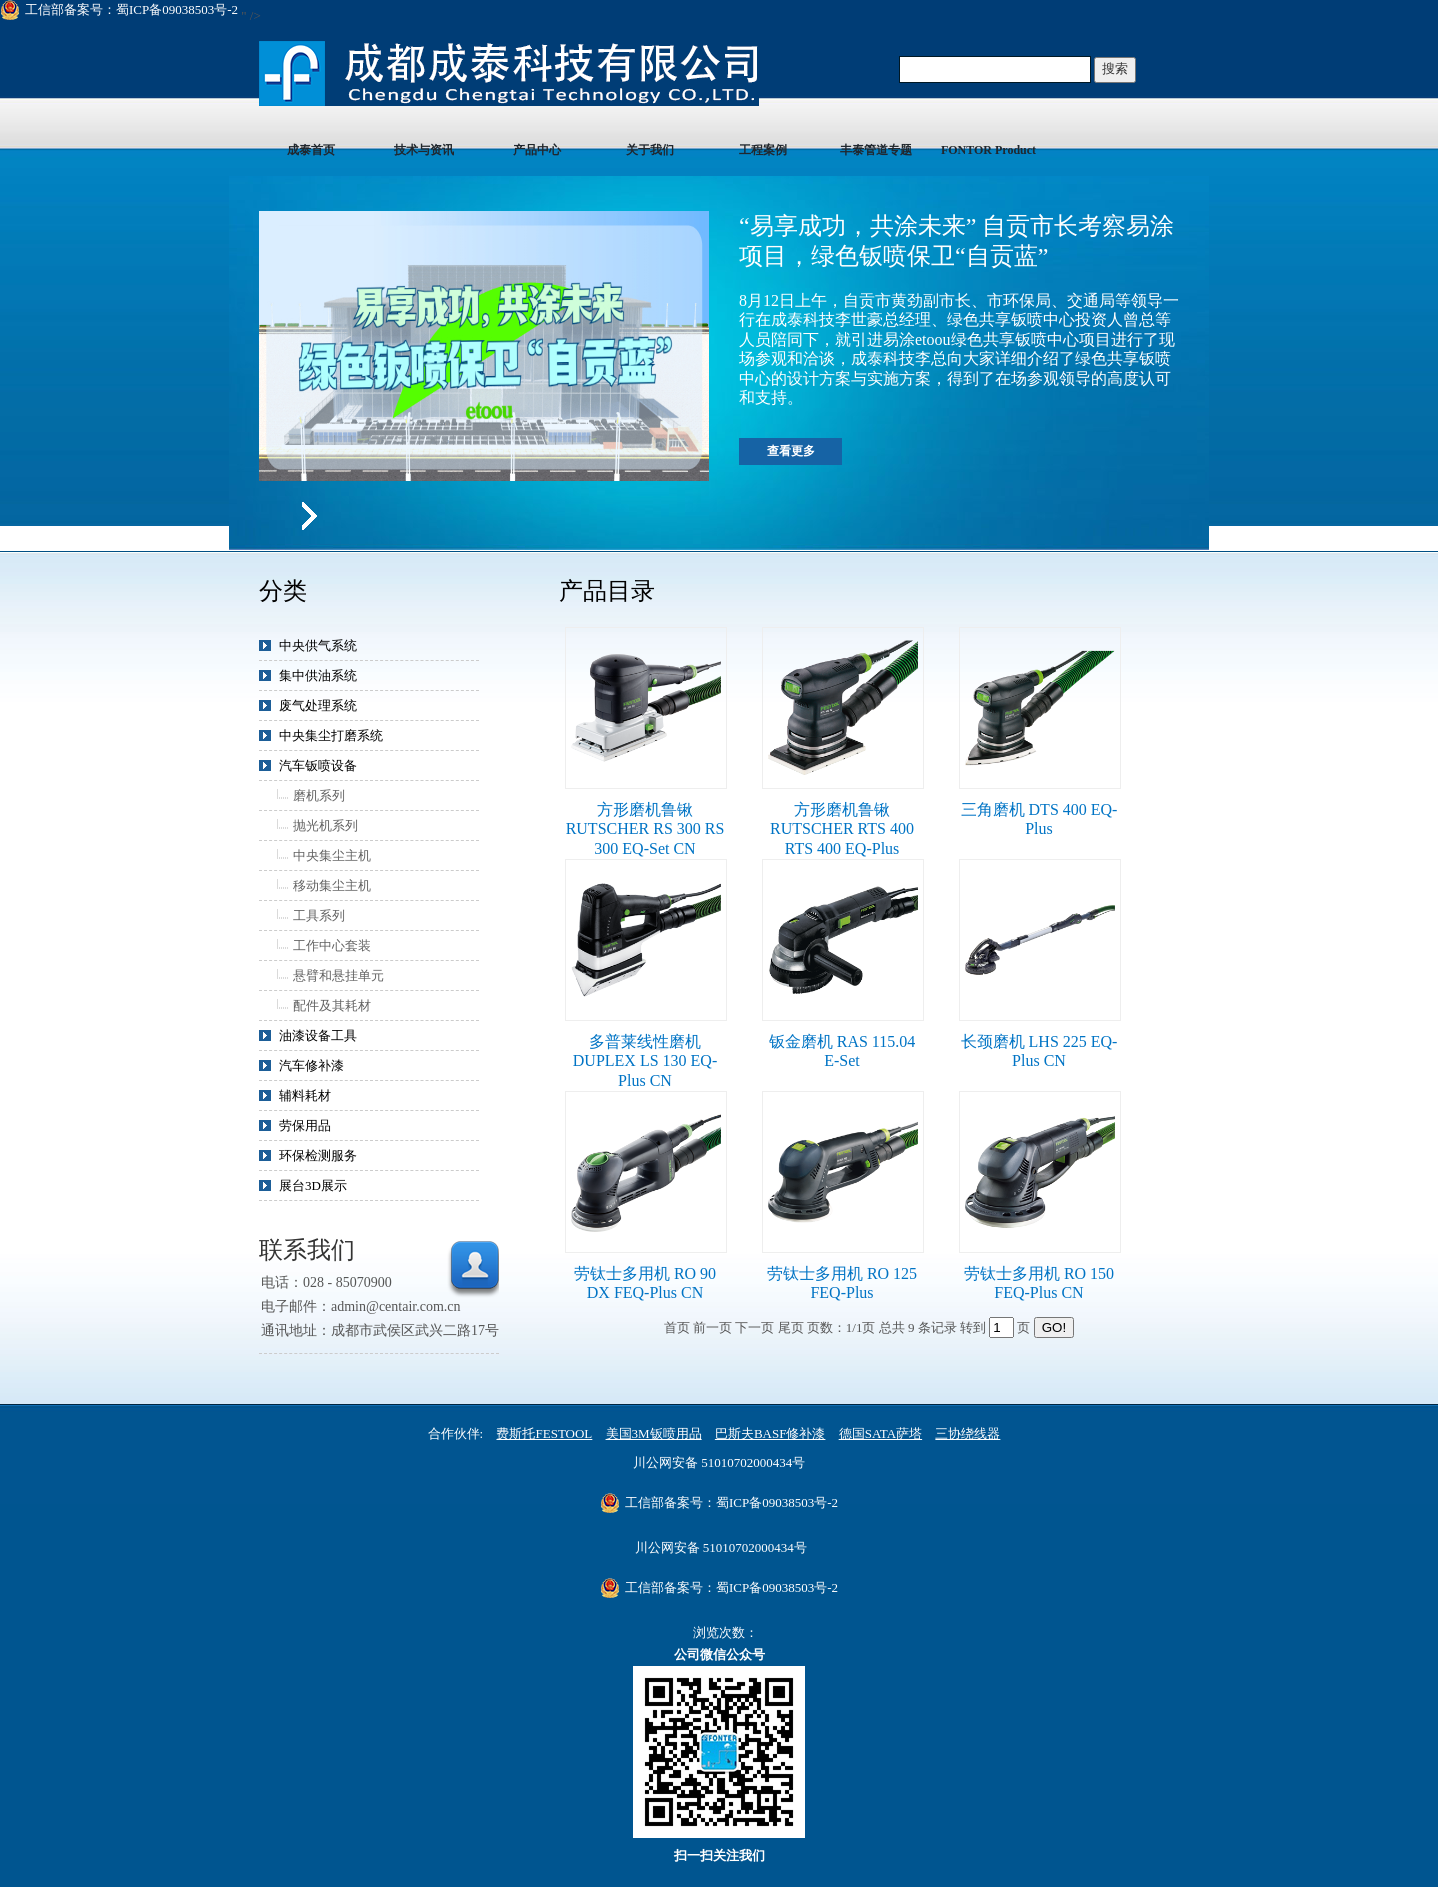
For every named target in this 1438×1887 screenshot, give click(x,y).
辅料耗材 (305, 1095)
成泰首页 (311, 150)
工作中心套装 (332, 945)
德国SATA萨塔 (880, 1433)
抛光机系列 (325, 825)
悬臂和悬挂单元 (338, 975)
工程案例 (763, 150)
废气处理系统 (318, 705)
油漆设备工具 (318, 1035)
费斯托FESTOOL (544, 1433)
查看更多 (791, 451)
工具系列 (319, 915)
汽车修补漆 (311, 1065)
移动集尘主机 (332, 885)
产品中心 (537, 150)
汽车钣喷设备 (318, 765)
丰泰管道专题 (876, 150)
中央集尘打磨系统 (331, 735)
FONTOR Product (988, 150)
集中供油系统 (318, 675)
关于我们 (650, 150)
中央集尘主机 (332, 855)
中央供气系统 (318, 645)
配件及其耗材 (332, 1005)
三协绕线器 (967, 1433)
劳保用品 (305, 1125)
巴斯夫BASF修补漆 (770, 1433)
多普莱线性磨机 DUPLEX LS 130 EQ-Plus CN (645, 1061)
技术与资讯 (424, 150)
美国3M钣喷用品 (654, 1433)
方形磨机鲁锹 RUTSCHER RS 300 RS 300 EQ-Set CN (645, 829)
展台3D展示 (313, 1185)
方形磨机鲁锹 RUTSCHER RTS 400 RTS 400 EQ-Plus (842, 829)
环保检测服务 (318, 1155)
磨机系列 (319, 795)
